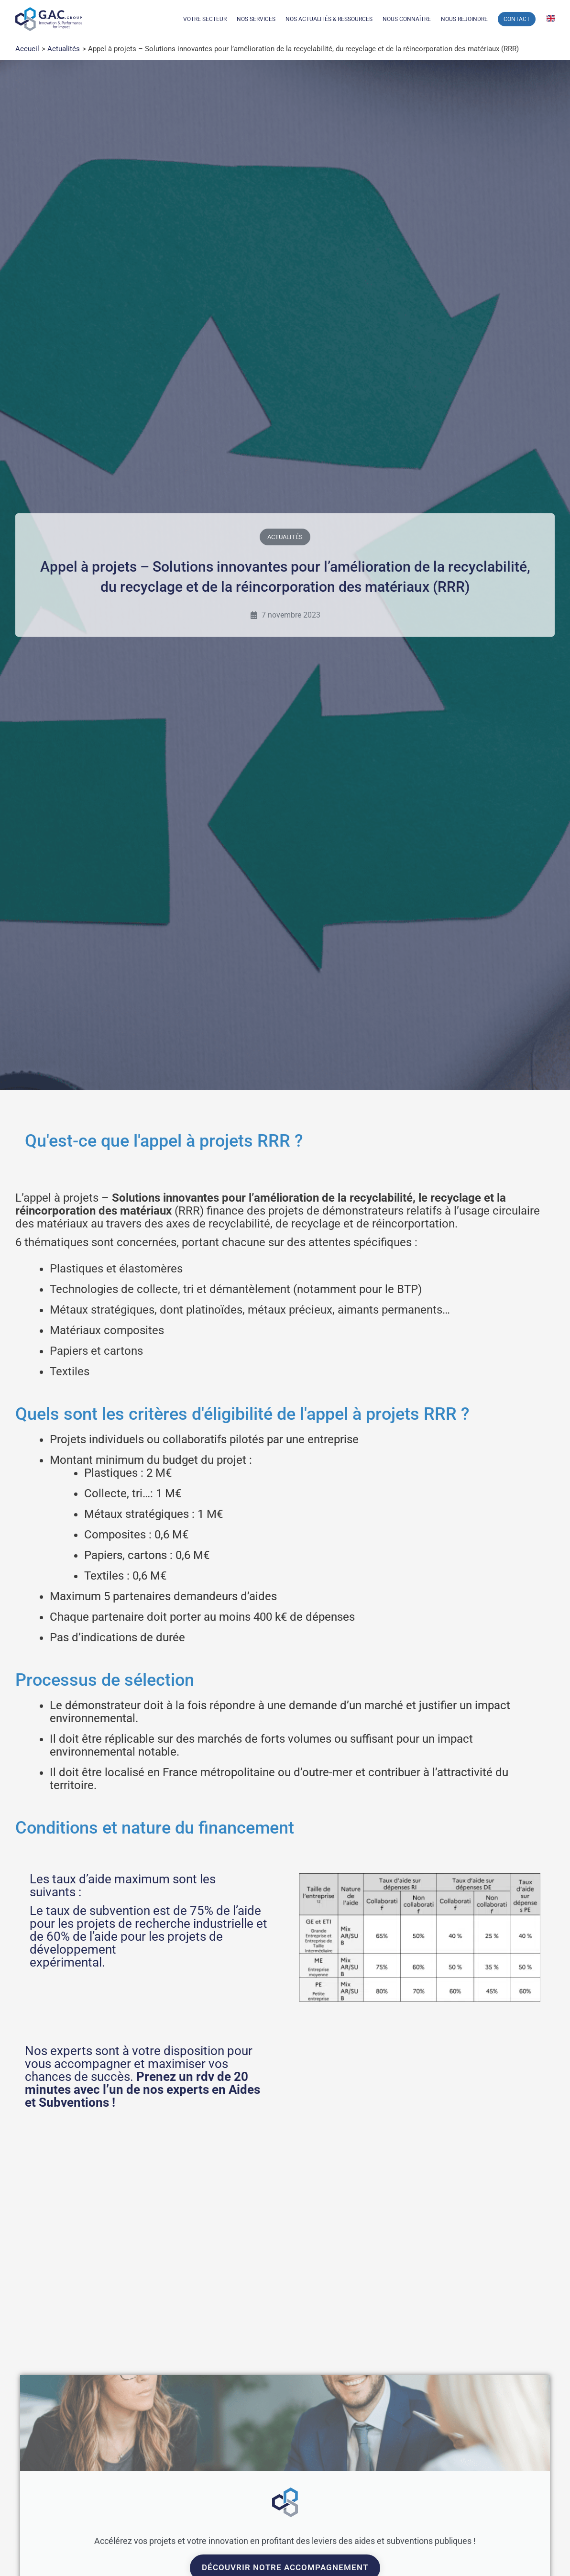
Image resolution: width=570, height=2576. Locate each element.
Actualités (285, 537)
